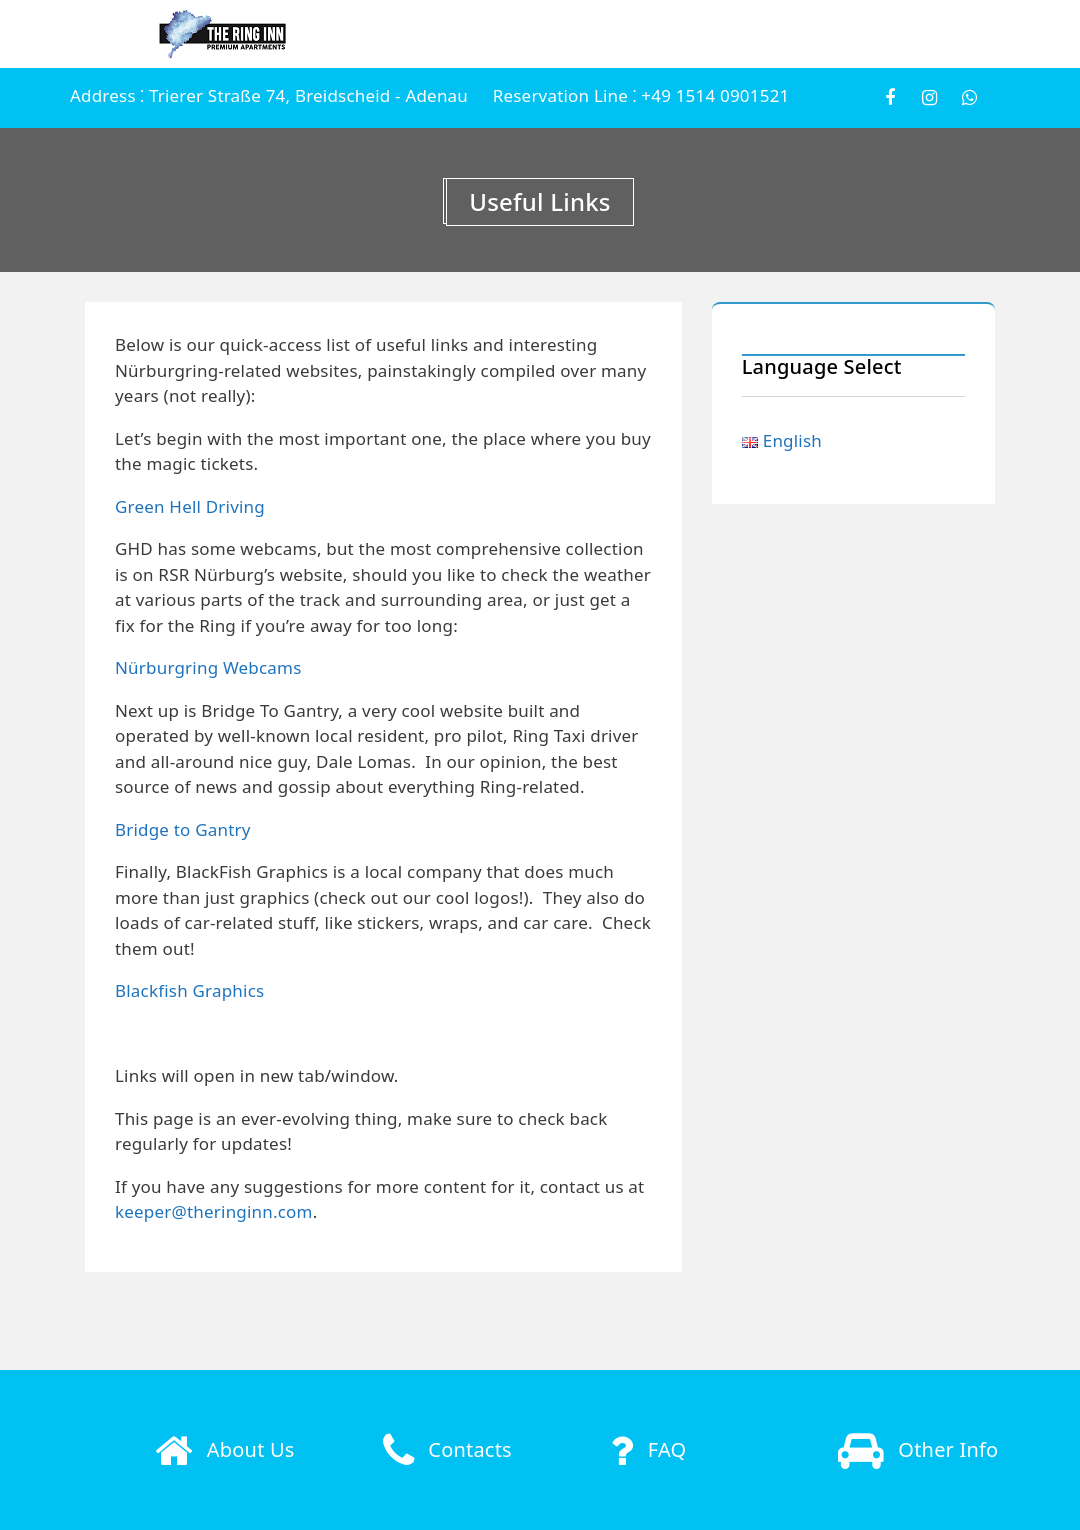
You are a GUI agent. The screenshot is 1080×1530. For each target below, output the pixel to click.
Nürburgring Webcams (208, 667)
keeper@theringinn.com (214, 1211)
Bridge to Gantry (183, 829)
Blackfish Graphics (189, 990)
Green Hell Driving (190, 506)
